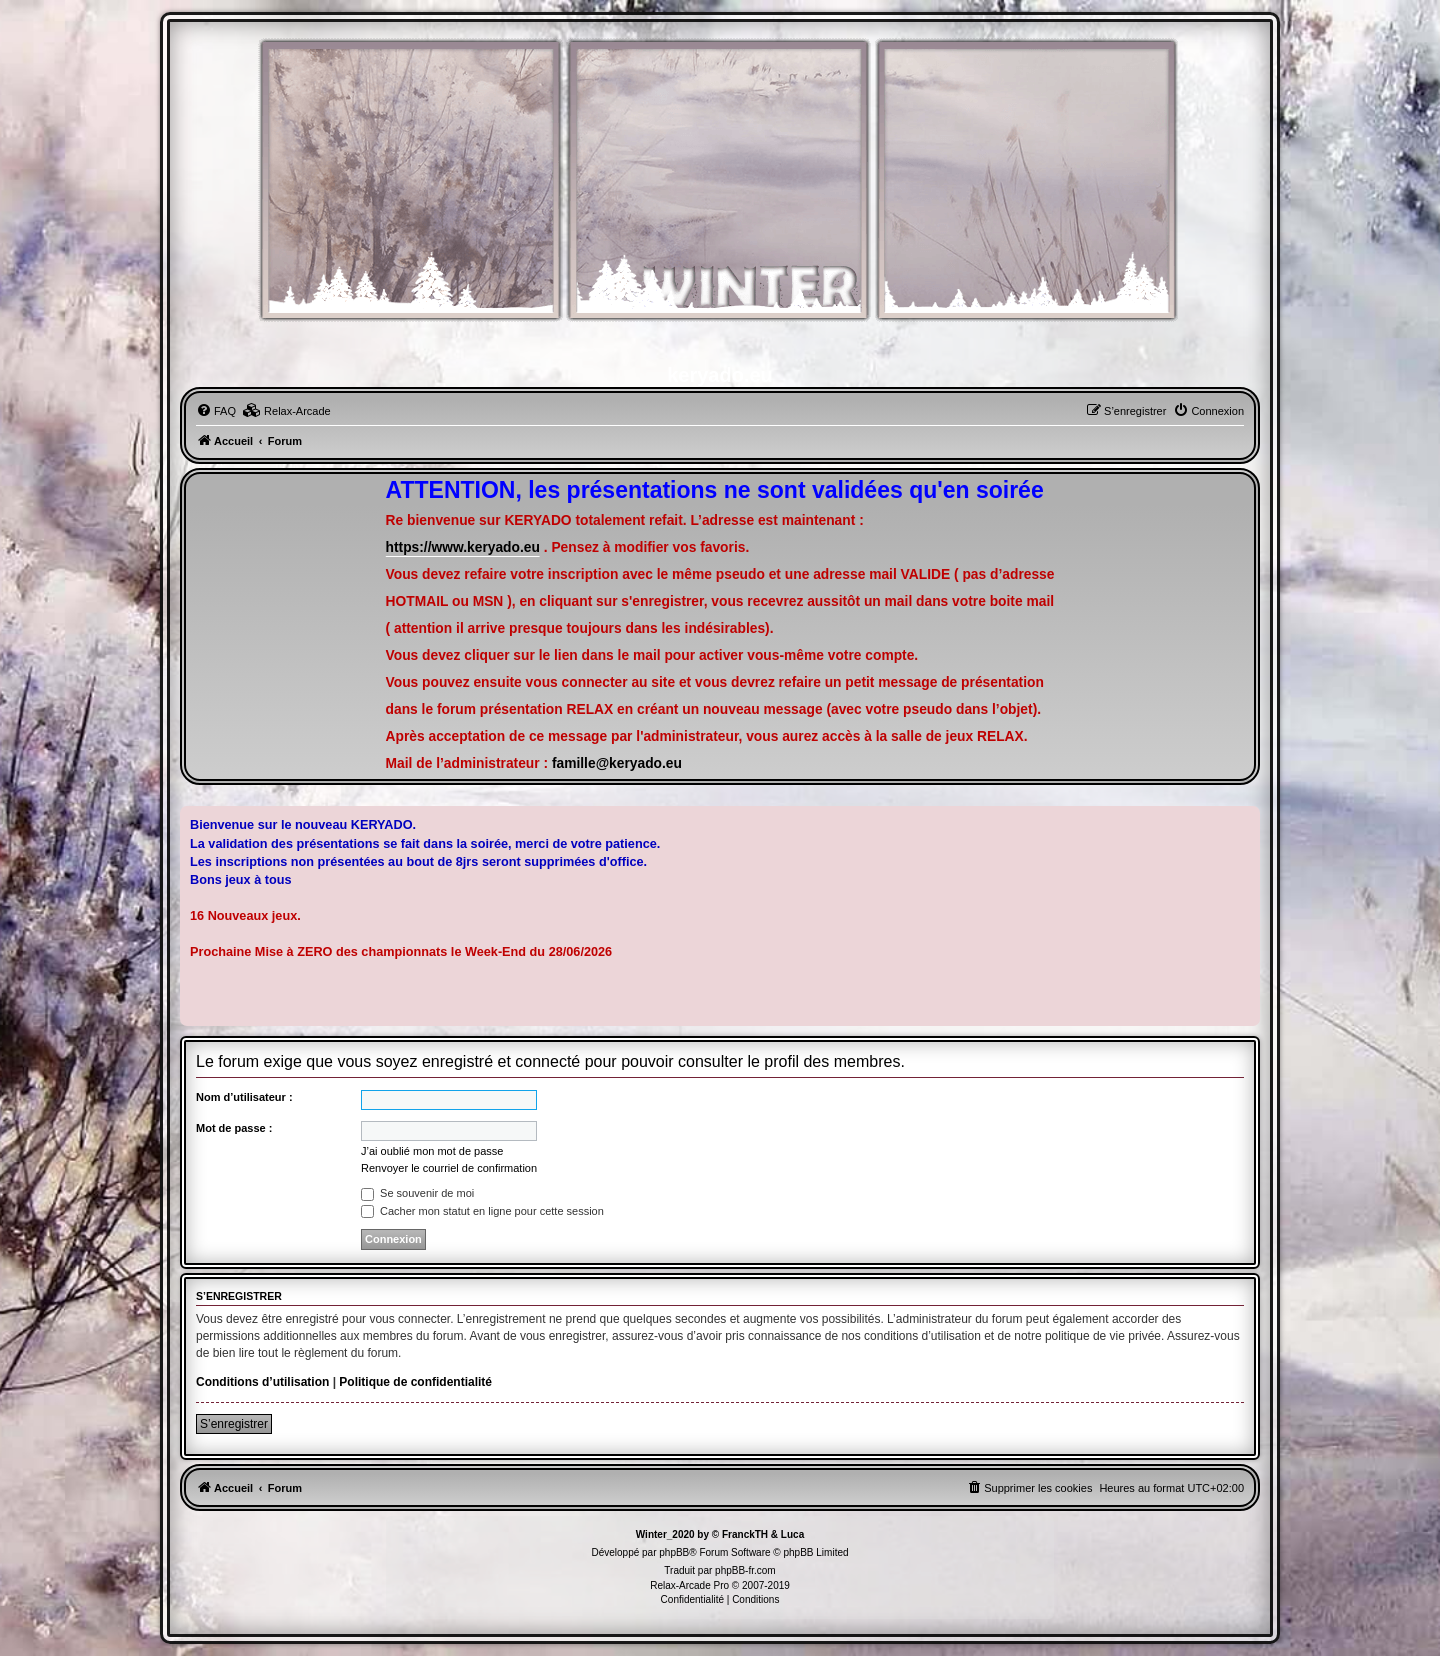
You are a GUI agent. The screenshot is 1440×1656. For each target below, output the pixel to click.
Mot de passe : (234, 1128)
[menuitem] (216, 411)
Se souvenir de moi (417, 1193)
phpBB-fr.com (745, 1570)
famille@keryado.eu (617, 763)
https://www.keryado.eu (463, 547)
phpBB (674, 1552)
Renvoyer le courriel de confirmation (449, 1168)
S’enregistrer (234, 1424)
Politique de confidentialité (415, 1382)
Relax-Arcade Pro (689, 1585)
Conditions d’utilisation (262, 1382)
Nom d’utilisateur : (244, 1097)
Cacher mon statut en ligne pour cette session (482, 1211)
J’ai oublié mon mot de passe (432, 1151)
